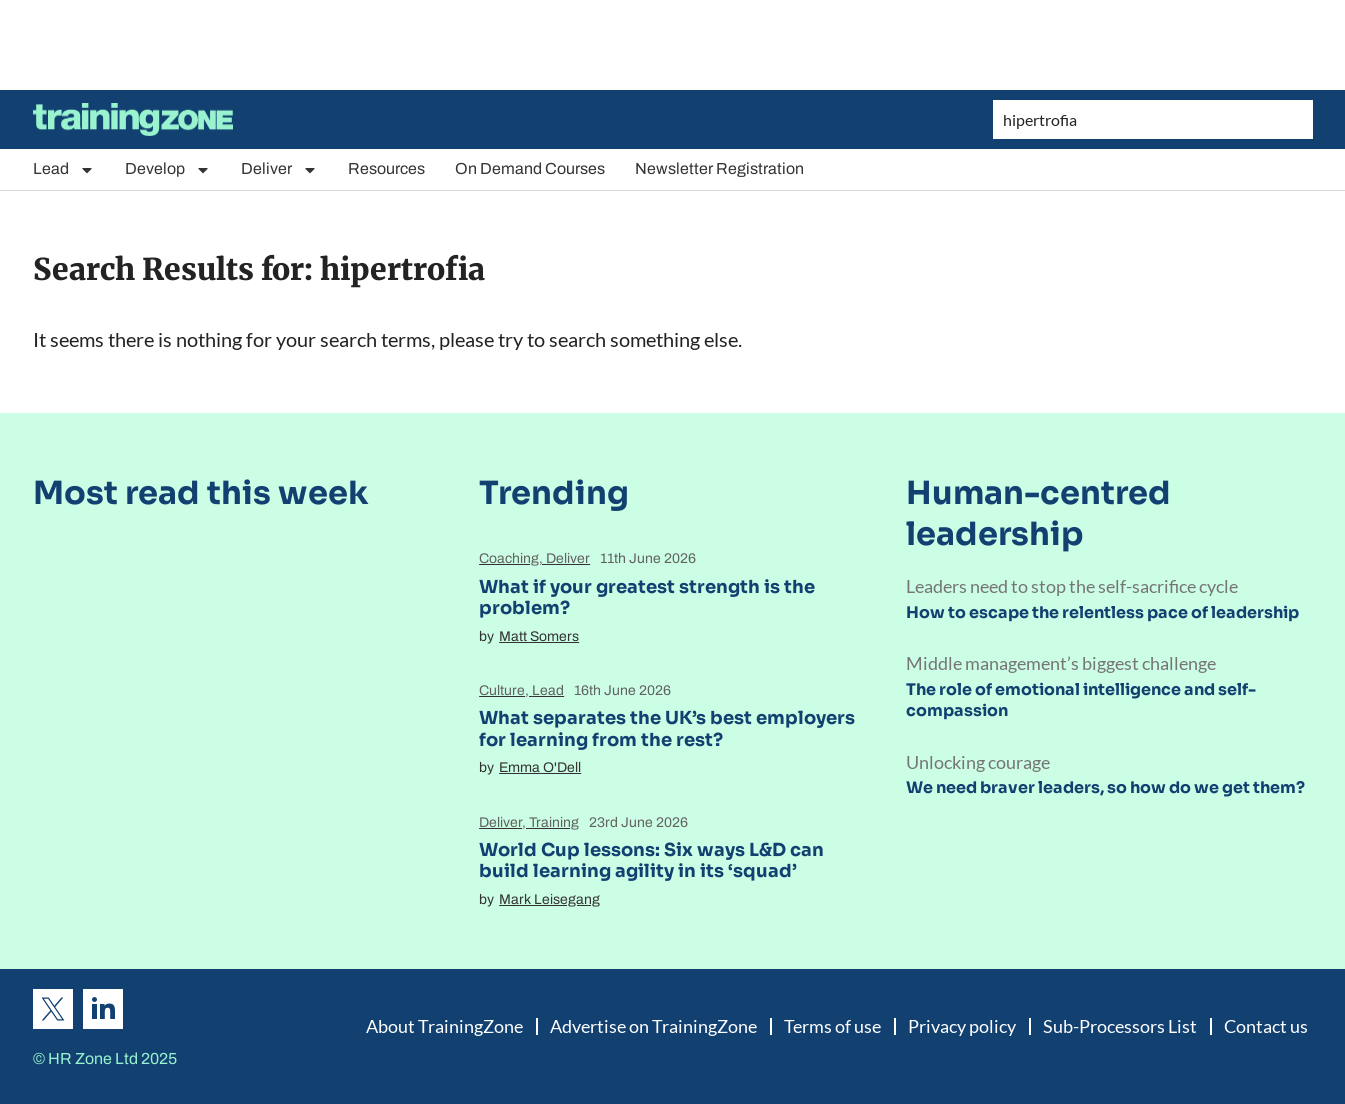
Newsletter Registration (719, 168)
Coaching (509, 558)
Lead (64, 169)
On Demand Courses (530, 168)
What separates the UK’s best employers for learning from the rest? (667, 729)
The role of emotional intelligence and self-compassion (1081, 700)
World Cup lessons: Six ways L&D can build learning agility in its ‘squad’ (651, 861)
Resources (386, 168)
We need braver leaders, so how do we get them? (1105, 787)
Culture (502, 690)
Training (554, 822)
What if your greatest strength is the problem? (647, 598)
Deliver (279, 169)
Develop (168, 169)
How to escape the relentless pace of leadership (1102, 612)
